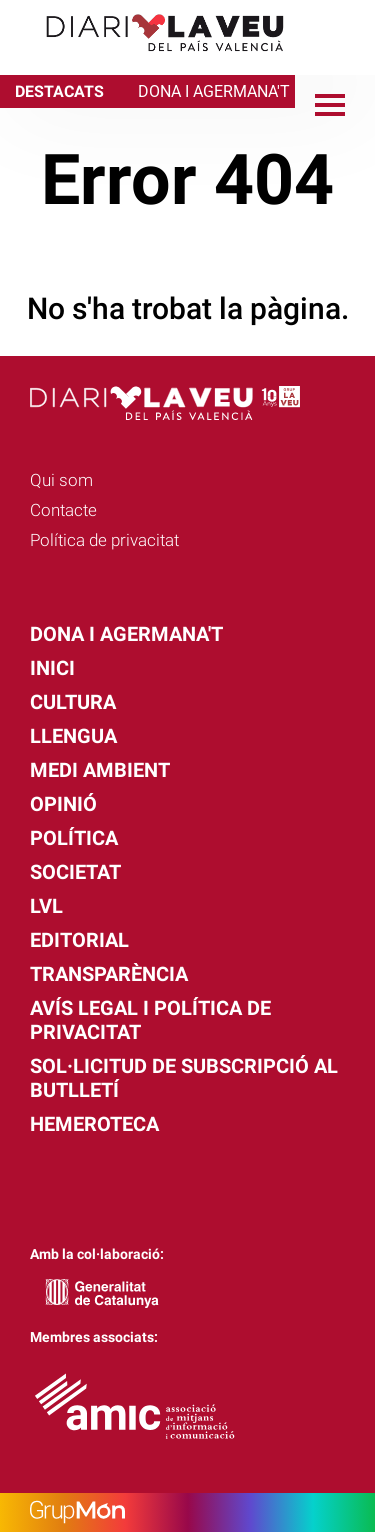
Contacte (63, 510)
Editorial (79, 940)
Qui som (61, 480)
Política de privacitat (104, 540)
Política (74, 838)
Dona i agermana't (126, 634)
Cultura (73, 702)
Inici (52, 668)
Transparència (109, 974)
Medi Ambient (100, 770)
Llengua (73, 736)
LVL (46, 906)
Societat (75, 872)
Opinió (63, 804)
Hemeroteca (94, 1124)
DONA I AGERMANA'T (214, 91)
